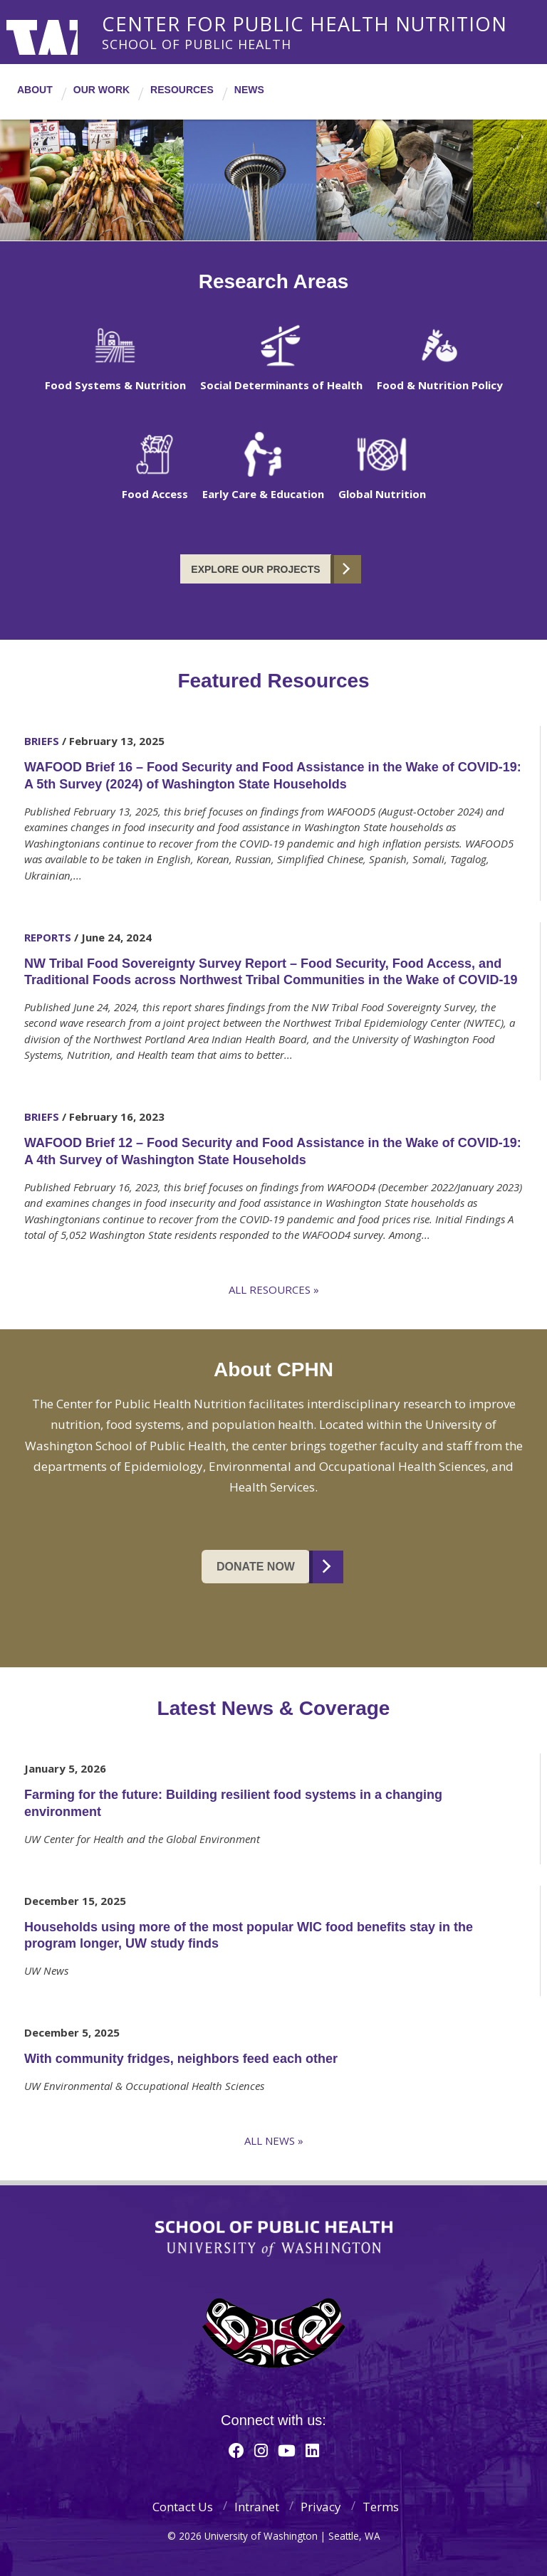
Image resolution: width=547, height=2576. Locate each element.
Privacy (321, 2506)
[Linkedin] (312, 2450)
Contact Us (182, 2506)
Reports (47, 937)
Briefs (41, 741)
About (35, 89)
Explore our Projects (255, 569)
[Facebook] (236, 2450)
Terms (381, 2506)
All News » (273, 2140)
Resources (182, 89)
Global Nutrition (382, 494)
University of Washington (64, 32)
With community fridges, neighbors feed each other (181, 2059)
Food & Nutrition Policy (440, 385)
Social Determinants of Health (281, 385)
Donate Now (256, 1567)
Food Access (155, 494)
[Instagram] (261, 2450)
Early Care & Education (263, 494)
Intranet (256, 2506)
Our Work (101, 89)
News (249, 89)
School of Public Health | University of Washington (274, 2238)
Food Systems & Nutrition (115, 385)
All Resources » (274, 1289)
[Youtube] (287, 2450)
